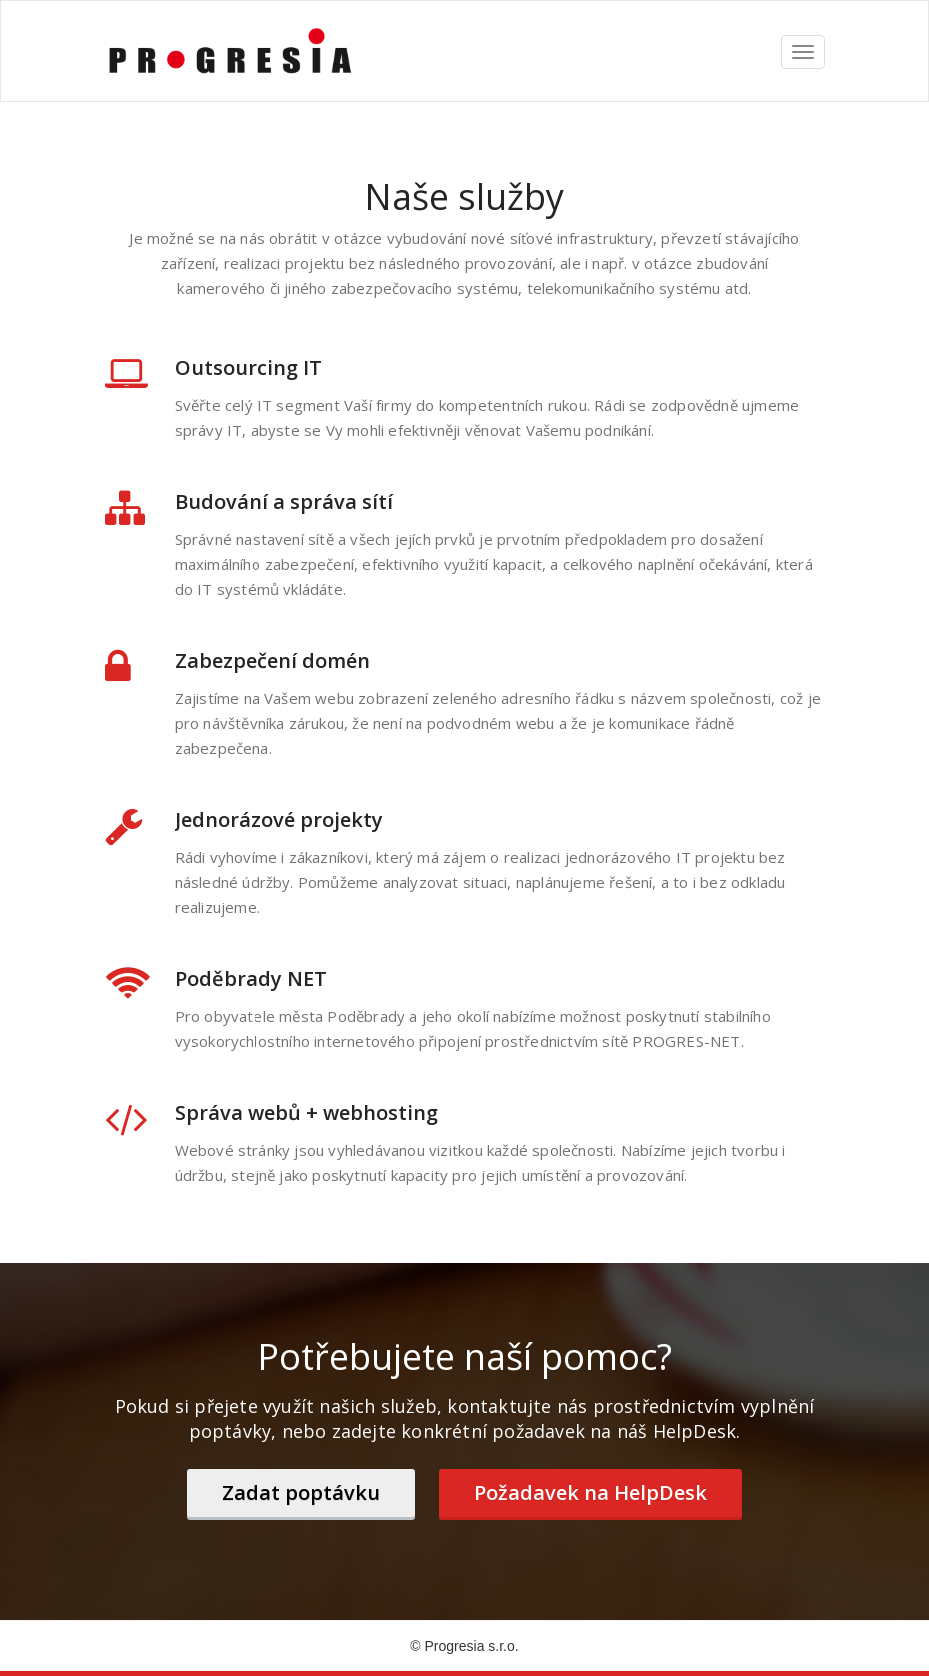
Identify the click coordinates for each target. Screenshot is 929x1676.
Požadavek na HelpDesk (590, 1492)
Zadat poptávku (301, 1492)
